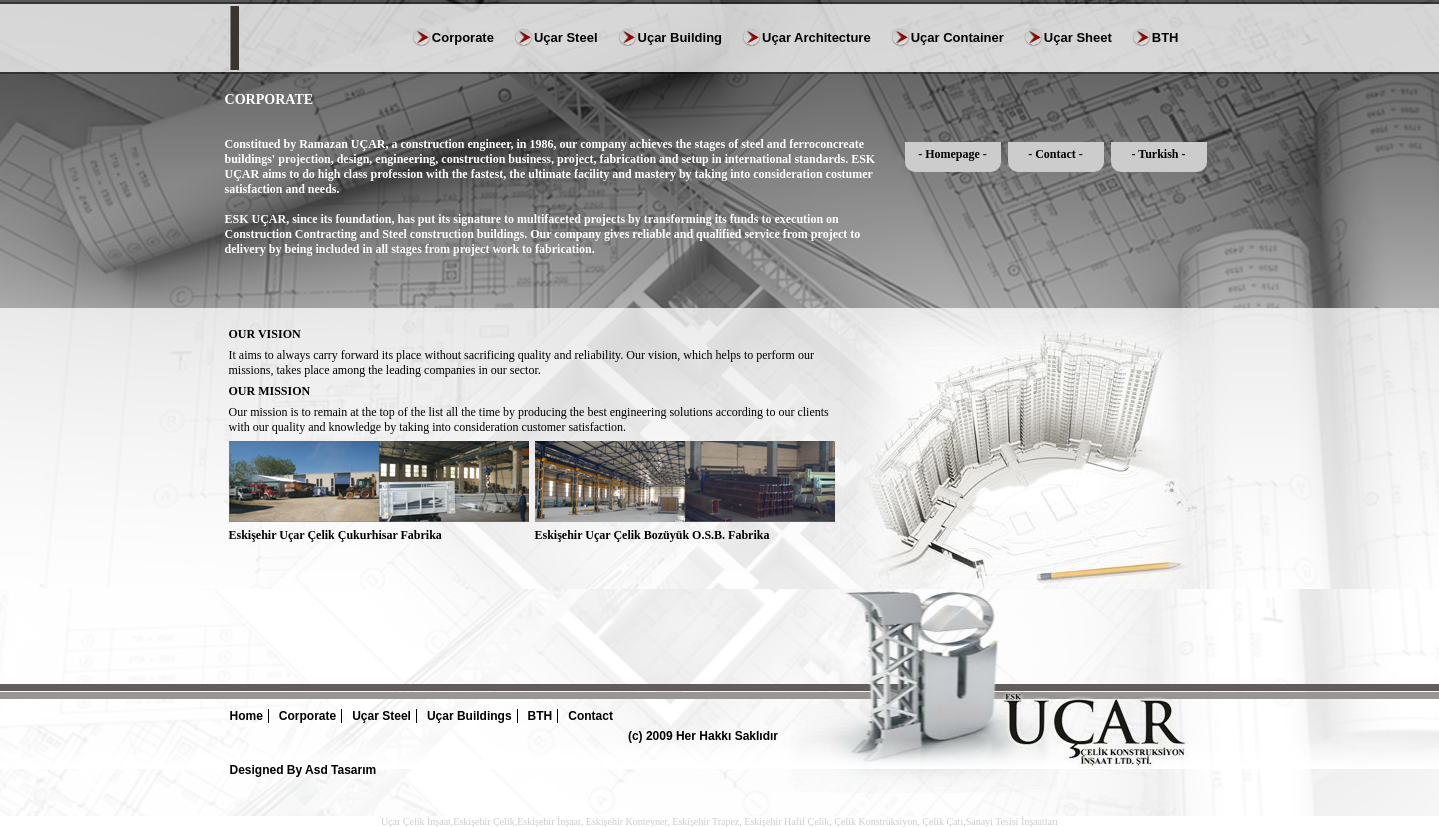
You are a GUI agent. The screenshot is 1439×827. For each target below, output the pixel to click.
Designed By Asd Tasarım (303, 770)
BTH (1165, 37)
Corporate (463, 37)
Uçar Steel (566, 37)
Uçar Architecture (816, 37)
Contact (590, 716)
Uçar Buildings (469, 716)
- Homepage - (952, 154)
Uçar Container (957, 37)
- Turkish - (1158, 154)
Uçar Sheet (1078, 37)
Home (246, 716)
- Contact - (1055, 154)
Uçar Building (680, 37)
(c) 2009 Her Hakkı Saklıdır (703, 736)
